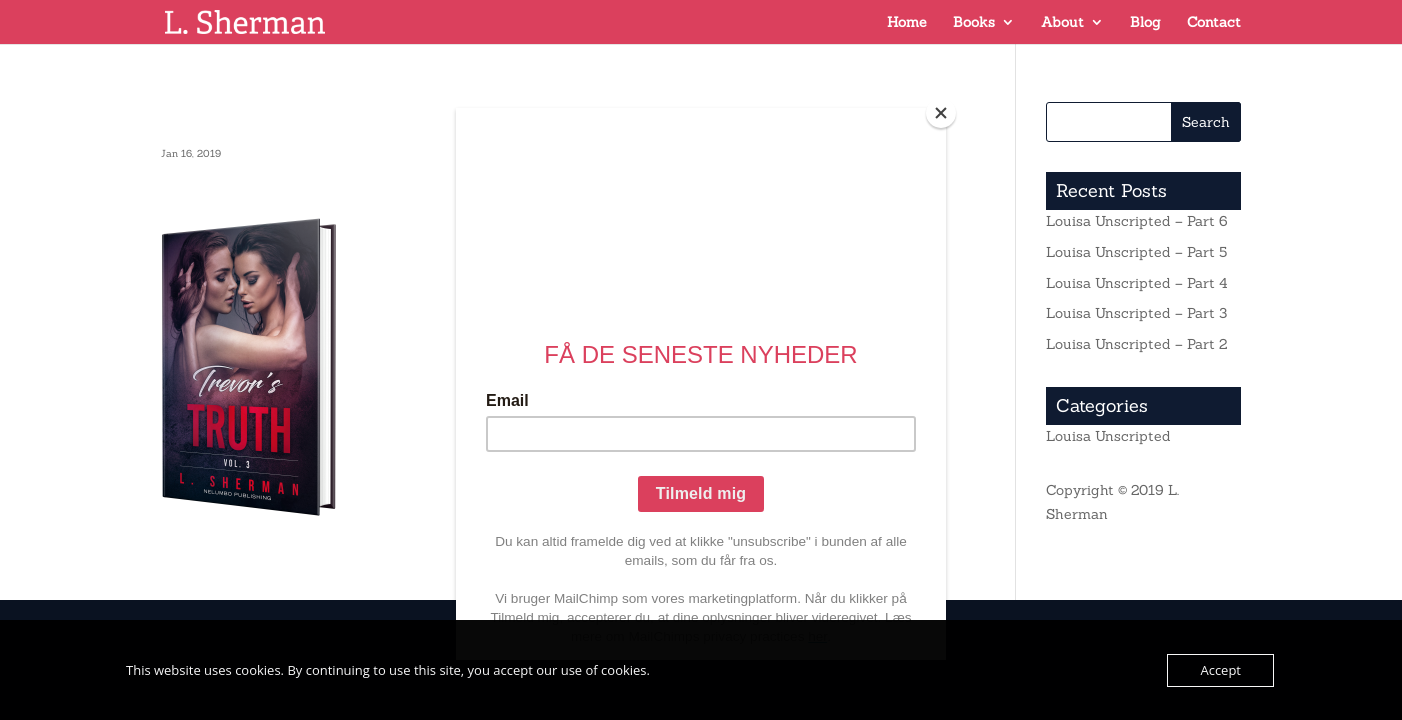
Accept (1220, 670)
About (1062, 23)
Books (974, 23)
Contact (1214, 23)
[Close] (941, 113)
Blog (1145, 23)
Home (907, 23)
